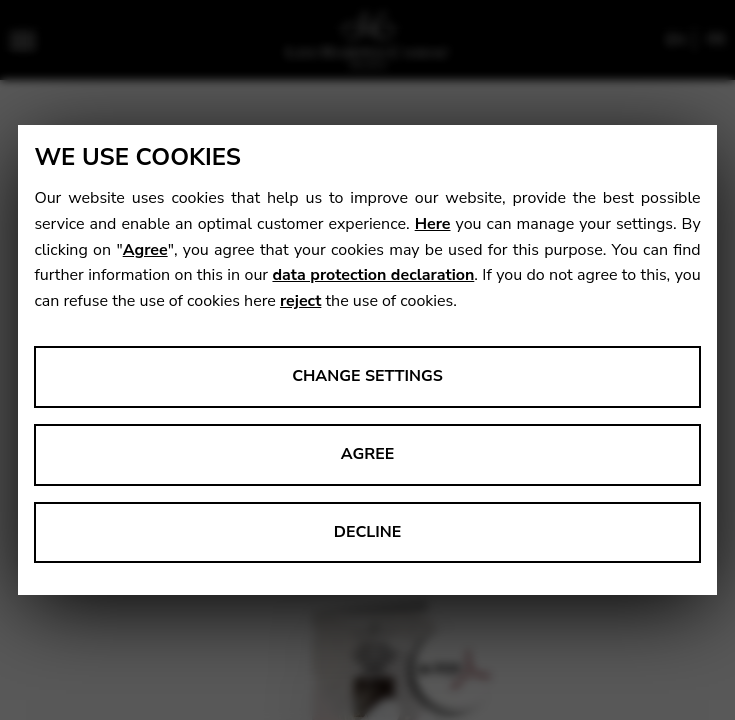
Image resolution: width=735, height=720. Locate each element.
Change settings (367, 376)
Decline (368, 532)
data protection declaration (373, 275)
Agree (145, 250)
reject (300, 301)
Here (433, 224)
